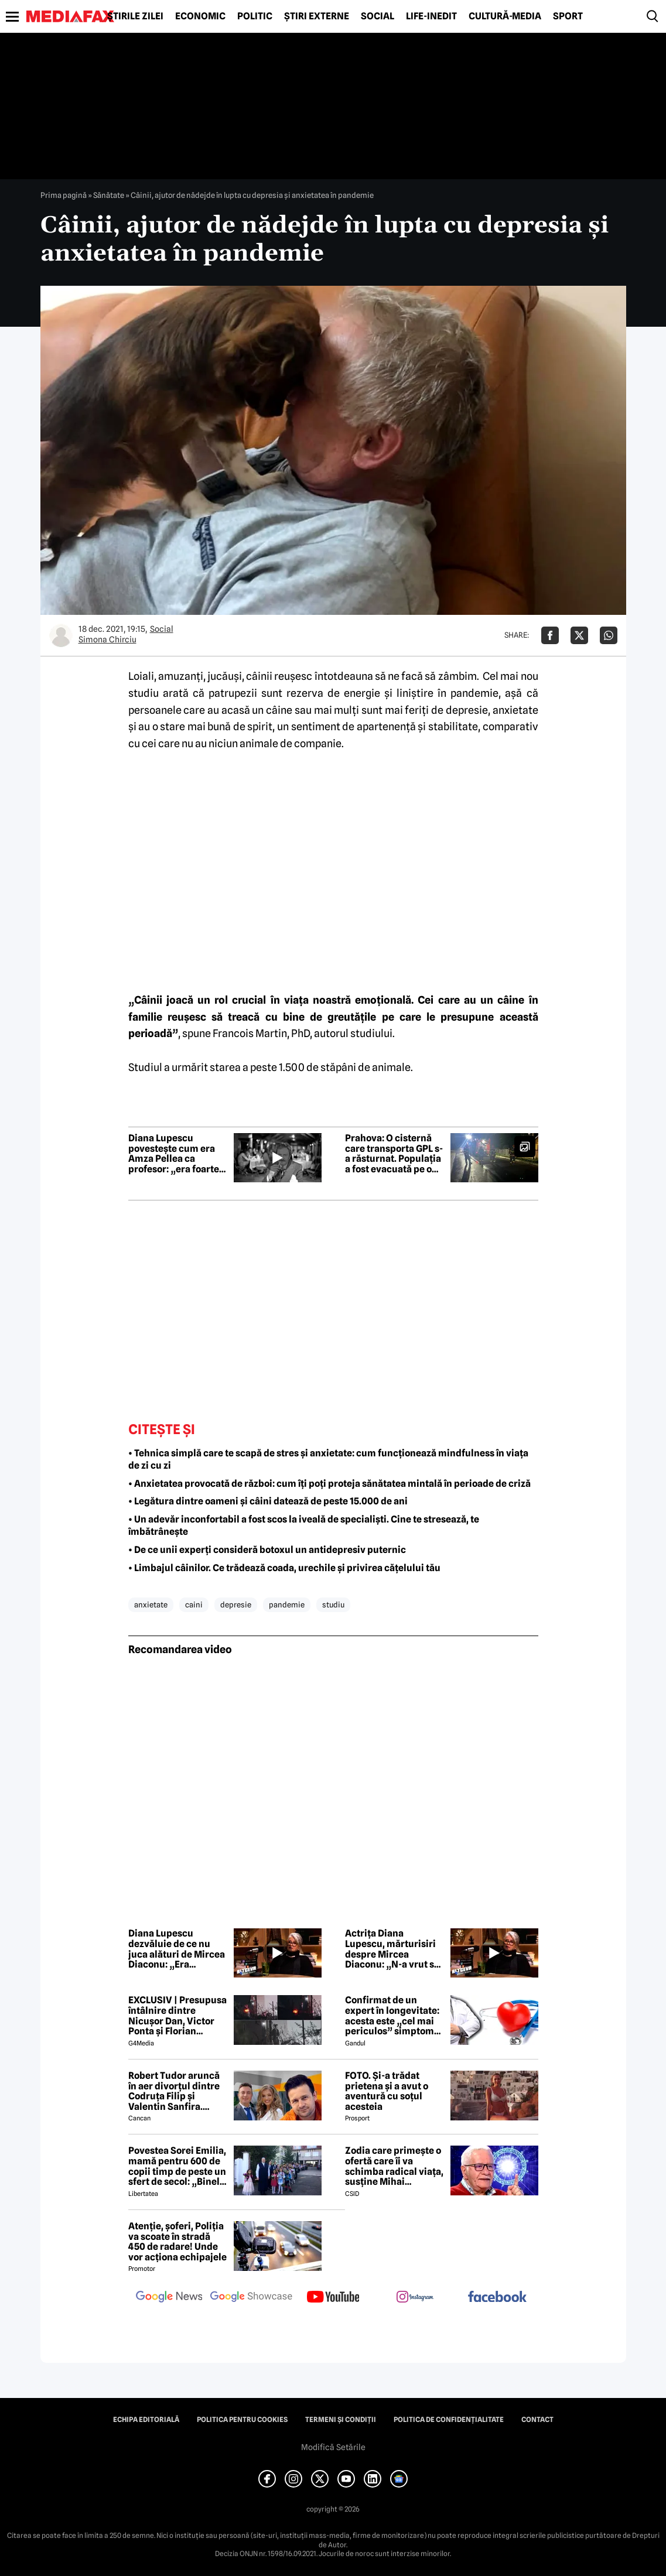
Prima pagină (63, 195)
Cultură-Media (505, 16)
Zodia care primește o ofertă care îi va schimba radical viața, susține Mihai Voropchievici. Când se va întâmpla (394, 2166)
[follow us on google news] (169, 2298)
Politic (254, 16)
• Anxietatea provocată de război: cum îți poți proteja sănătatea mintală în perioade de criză (329, 1483)
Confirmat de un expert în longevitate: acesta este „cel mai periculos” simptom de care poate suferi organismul (392, 2015)
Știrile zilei (135, 16)
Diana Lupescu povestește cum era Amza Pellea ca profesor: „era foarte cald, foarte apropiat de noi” (173, 1153)
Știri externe (316, 16)
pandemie (474, 693)
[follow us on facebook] (497, 2297)
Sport (568, 16)
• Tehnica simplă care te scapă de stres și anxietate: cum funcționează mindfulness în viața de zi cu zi (328, 1459)
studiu (143, 693)
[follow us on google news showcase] (251, 2298)
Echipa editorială (146, 2420)
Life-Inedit (431, 16)
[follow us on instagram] (415, 2298)
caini (194, 1604)
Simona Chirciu (107, 639)
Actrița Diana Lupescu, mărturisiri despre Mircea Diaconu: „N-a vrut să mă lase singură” (392, 1948)
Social (377, 16)
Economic (200, 16)
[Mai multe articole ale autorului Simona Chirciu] (61, 635)
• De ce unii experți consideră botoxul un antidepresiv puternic (267, 1549)
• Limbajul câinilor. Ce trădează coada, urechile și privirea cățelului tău (284, 1567)
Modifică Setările (333, 2447)
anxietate (151, 1604)
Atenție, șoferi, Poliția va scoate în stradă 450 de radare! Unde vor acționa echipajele (177, 2241)
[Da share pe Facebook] (550, 635)
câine (279, 710)
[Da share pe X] (579, 635)
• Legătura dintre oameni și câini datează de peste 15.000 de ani (268, 1501)
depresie (467, 710)
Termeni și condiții (340, 2420)
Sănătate (108, 195)
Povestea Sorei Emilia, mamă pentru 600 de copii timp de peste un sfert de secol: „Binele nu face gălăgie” (177, 2166)
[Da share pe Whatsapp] (608, 635)
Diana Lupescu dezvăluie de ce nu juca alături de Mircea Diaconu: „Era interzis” (176, 1948)
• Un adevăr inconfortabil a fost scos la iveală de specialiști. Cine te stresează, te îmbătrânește (303, 1525)
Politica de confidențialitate (449, 2420)
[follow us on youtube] (333, 2298)
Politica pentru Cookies (242, 2420)
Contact (537, 2420)
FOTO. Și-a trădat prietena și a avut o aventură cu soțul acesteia (386, 2091)
